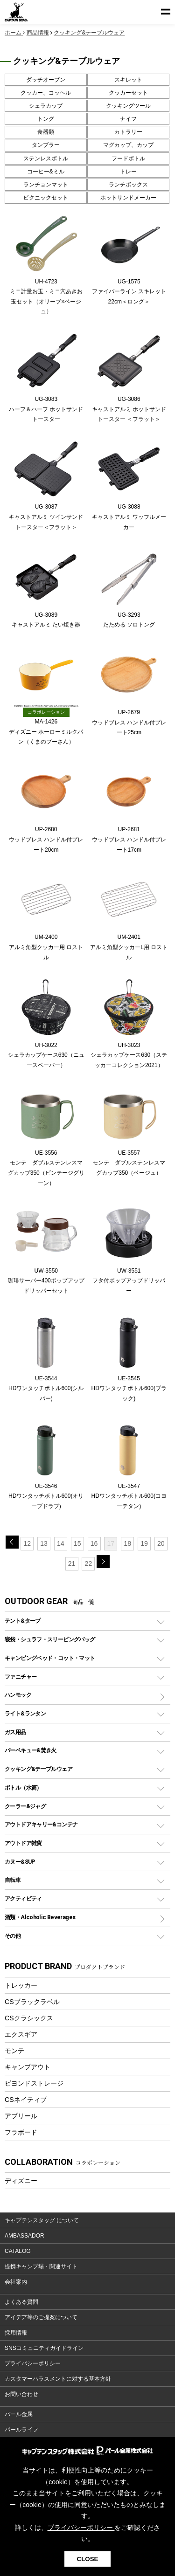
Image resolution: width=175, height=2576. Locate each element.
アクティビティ (23, 1898)
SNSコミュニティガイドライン (44, 2348)
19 (144, 1543)
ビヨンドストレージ (34, 2083)
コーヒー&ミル (45, 171)
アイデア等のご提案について (41, 2317)
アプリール (21, 2116)
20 (161, 1543)
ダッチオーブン (45, 79)
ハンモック (18, 1694)
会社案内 (16, 2282)
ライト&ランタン (25, 1713)
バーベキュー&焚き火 (30, 1750)
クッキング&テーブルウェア (38, 1768)
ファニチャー (20, 1676)
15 (77, 1543)
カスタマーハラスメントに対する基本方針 (58, 2379)
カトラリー (128, 132)
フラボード (21, 2132)
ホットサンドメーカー (128, 197)
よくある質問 (21, 2302)
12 (27, 1543)
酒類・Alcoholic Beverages (40, 1917)
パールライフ (21, 2429)
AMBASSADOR (24, 2235)
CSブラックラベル (32, 2001)
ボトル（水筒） (23, 1787)
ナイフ (128, 119)
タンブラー (46, 145)
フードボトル (128, 158)
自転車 (13, 1879)
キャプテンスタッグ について (42, 2220)
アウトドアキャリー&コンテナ (41, 1824)
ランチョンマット (45, 184)
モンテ (14, 2050)
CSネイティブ (26, 2099)
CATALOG (18, 2251)
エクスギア (21, 2034)
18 (127, 1543)
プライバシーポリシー (33, 2363)
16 (94, 1543)
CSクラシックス (29, 2018)
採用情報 (16, 2332)
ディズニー (21, 2180)
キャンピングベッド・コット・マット (50, 1657)
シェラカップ (46, 106)
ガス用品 (15, 1732)
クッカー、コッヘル (46, 93)
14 (60, 1543)
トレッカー (21, 1985)
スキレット (128, 79)
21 (72, 1563)
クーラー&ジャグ (25, 1806)
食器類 (45, 132)
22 (88, 1563)
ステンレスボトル (45, 158)
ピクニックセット (45, 197)
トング (45, 119)
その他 (13, 1935)
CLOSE (87, 2558)
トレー (128, 171)
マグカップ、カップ (128, 145)
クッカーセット (128, 93)
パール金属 (19, 2414)
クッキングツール (128, 106)
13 (44, 1543)
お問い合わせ (21, 2394)
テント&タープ (23, 1620)
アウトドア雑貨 (23, 1842)
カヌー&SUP (20, 1861)
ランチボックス (128, 184)
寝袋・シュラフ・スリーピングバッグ (50, 1639)
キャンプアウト (27, 2067)
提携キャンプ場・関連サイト (41, 2266)
